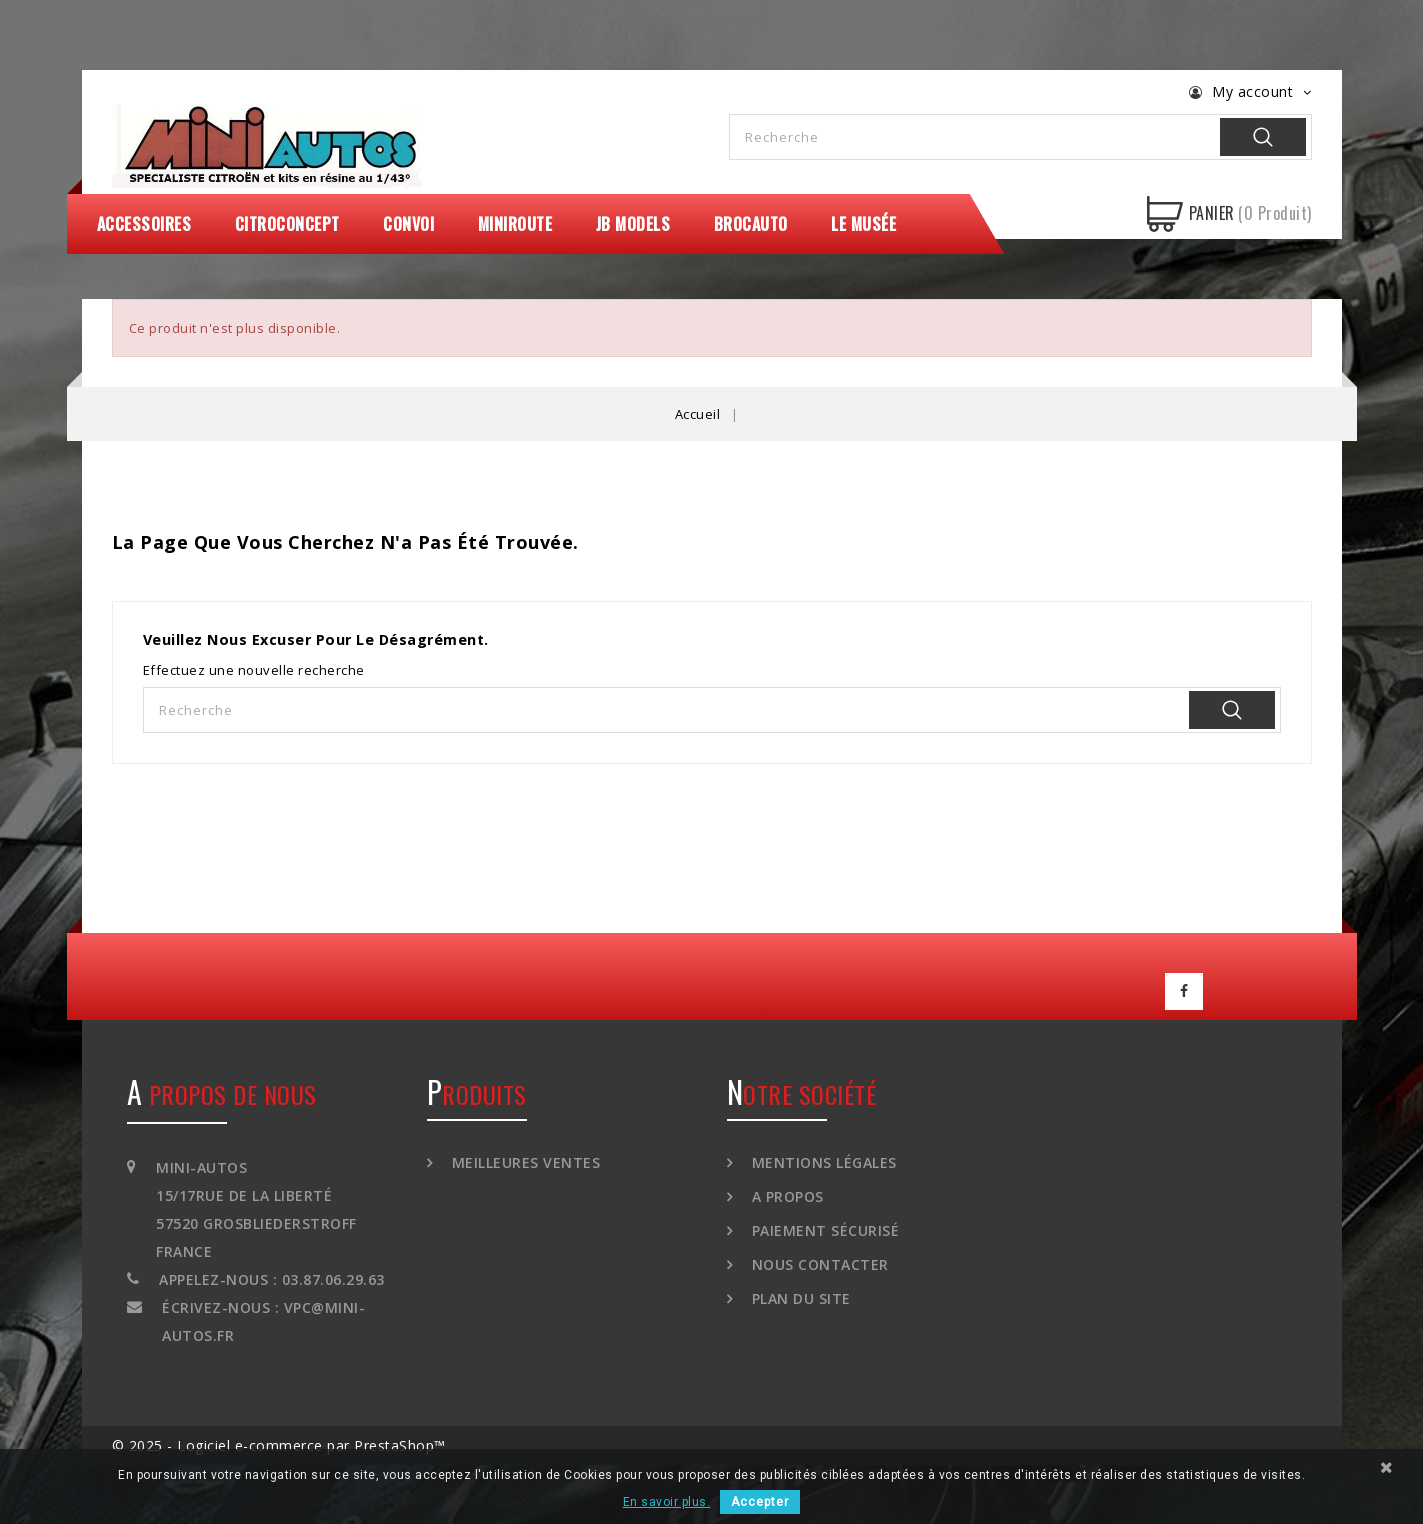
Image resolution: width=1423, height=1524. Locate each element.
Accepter (760, 1502)
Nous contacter (818, 1263)
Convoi (408, 224)
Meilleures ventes (523, 1161)
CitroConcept (287, 224)
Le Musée (863, 224)
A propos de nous (222, 1093)
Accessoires (144, 224)
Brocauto (751, 224)
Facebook (1184, 991)
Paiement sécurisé (823, 1229)
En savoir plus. (667, 1502)
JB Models (633, 224)
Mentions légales (822, 1161)
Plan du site (799, 1297)
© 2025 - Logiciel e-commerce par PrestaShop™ (279, 1444)
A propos (785, 1195)
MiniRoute (515, 224)
